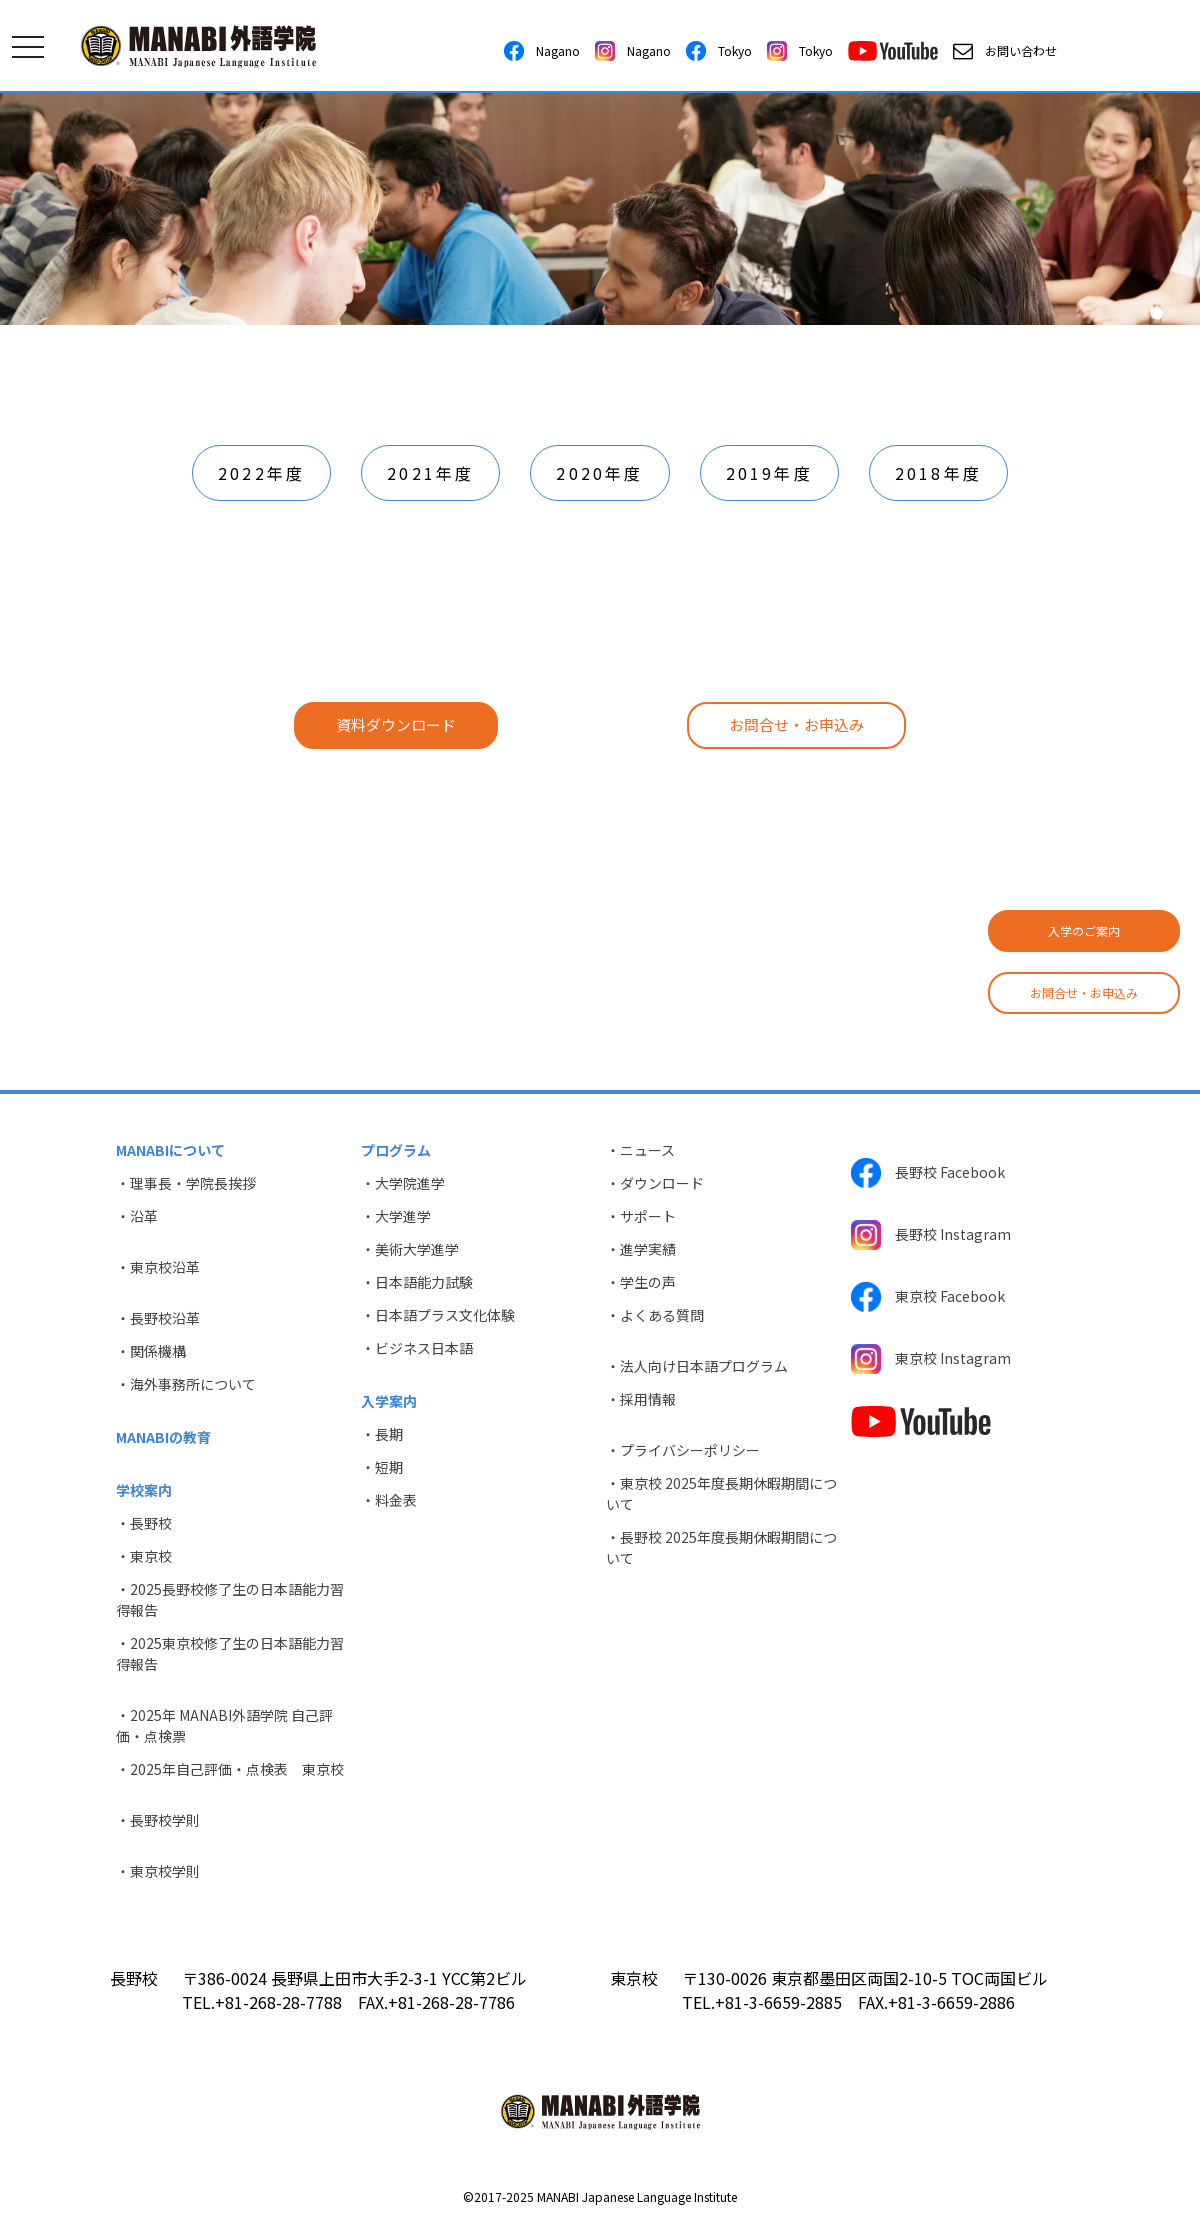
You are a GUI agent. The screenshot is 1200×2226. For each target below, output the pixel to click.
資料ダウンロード (396, 724)
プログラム (396, 1150)
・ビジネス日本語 (417, 1348)
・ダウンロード (655, 1183)
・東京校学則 (158, 1871)
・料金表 (389, 1500)
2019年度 (769, 473)
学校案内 (144, 1490)
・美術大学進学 (410, 1249)
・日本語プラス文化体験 (438, 1315)
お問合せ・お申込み (1084, 992)
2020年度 (599, 473)
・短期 (382, 1467)
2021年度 (430, 473)
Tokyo (719, 51)
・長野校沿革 (158, 1318)
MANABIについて (170, 1150)
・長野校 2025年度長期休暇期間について (721, 1547)
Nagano (542, 51)
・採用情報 (641, 1399)
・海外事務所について (186, 1384)
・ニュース (640, 1150)
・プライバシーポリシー (683, 1450)
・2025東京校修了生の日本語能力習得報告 (230, 1653)
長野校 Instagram (931, 1235)
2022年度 (261, 473)
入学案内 (389, 1401)
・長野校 (144, 1523)
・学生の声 (641, 1282)
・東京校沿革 (158, 1267)
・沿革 (137, 1216)
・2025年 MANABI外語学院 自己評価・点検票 (224, 1725)
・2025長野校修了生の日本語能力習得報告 (230, 1599)
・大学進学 (396, 1216)
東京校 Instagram (931, 1359)
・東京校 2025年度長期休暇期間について (721, 1493)
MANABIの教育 (163, 1437)
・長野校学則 (158, 1820)
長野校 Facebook (928, 1173)
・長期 (382, 1434)
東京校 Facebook (928, 1297)
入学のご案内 (1084, 930)
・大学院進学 (403, 1183)
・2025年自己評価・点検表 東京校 (230, 1769)
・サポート (641, 1216)
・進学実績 (641, 1249)
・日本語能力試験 (417, 1282)
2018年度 (938, 473)
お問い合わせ (1005, 51)
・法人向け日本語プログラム (697, 1366)
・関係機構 (151, 1351)
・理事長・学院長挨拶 (186, 1183)
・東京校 (144, 1556)
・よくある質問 (655, 1315)
